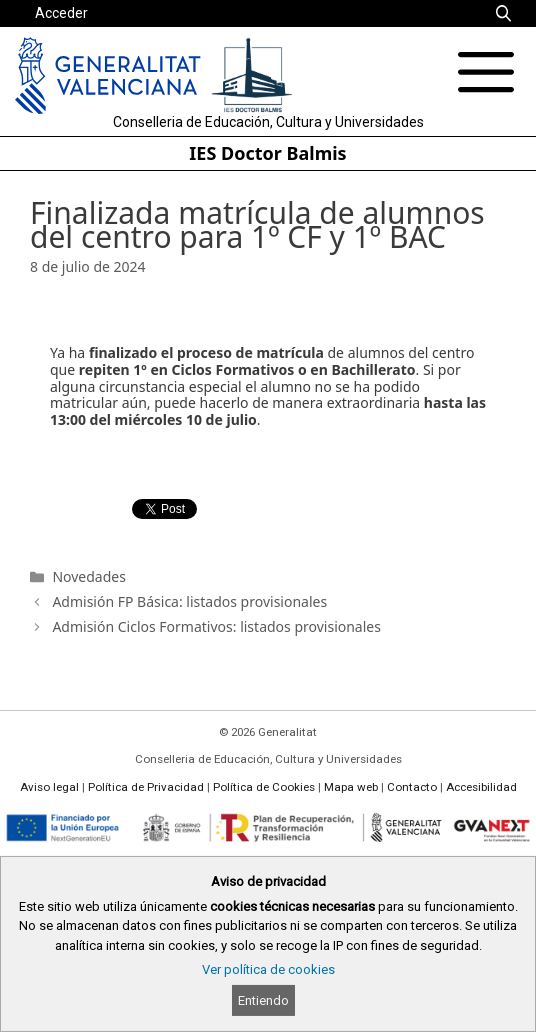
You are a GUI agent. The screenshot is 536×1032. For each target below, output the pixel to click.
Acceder (61, 13)
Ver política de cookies (268, 969)
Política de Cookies (264, 787)
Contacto (412, 787)
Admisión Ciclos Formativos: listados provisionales (216, 626)
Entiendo (263, 1000)
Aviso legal (49, 787)
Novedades (89, 576)
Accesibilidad (481, 787)
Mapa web (351, 787)
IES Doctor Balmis (267, 153)
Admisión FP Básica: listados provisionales (189, 601)
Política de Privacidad (146, 787)
